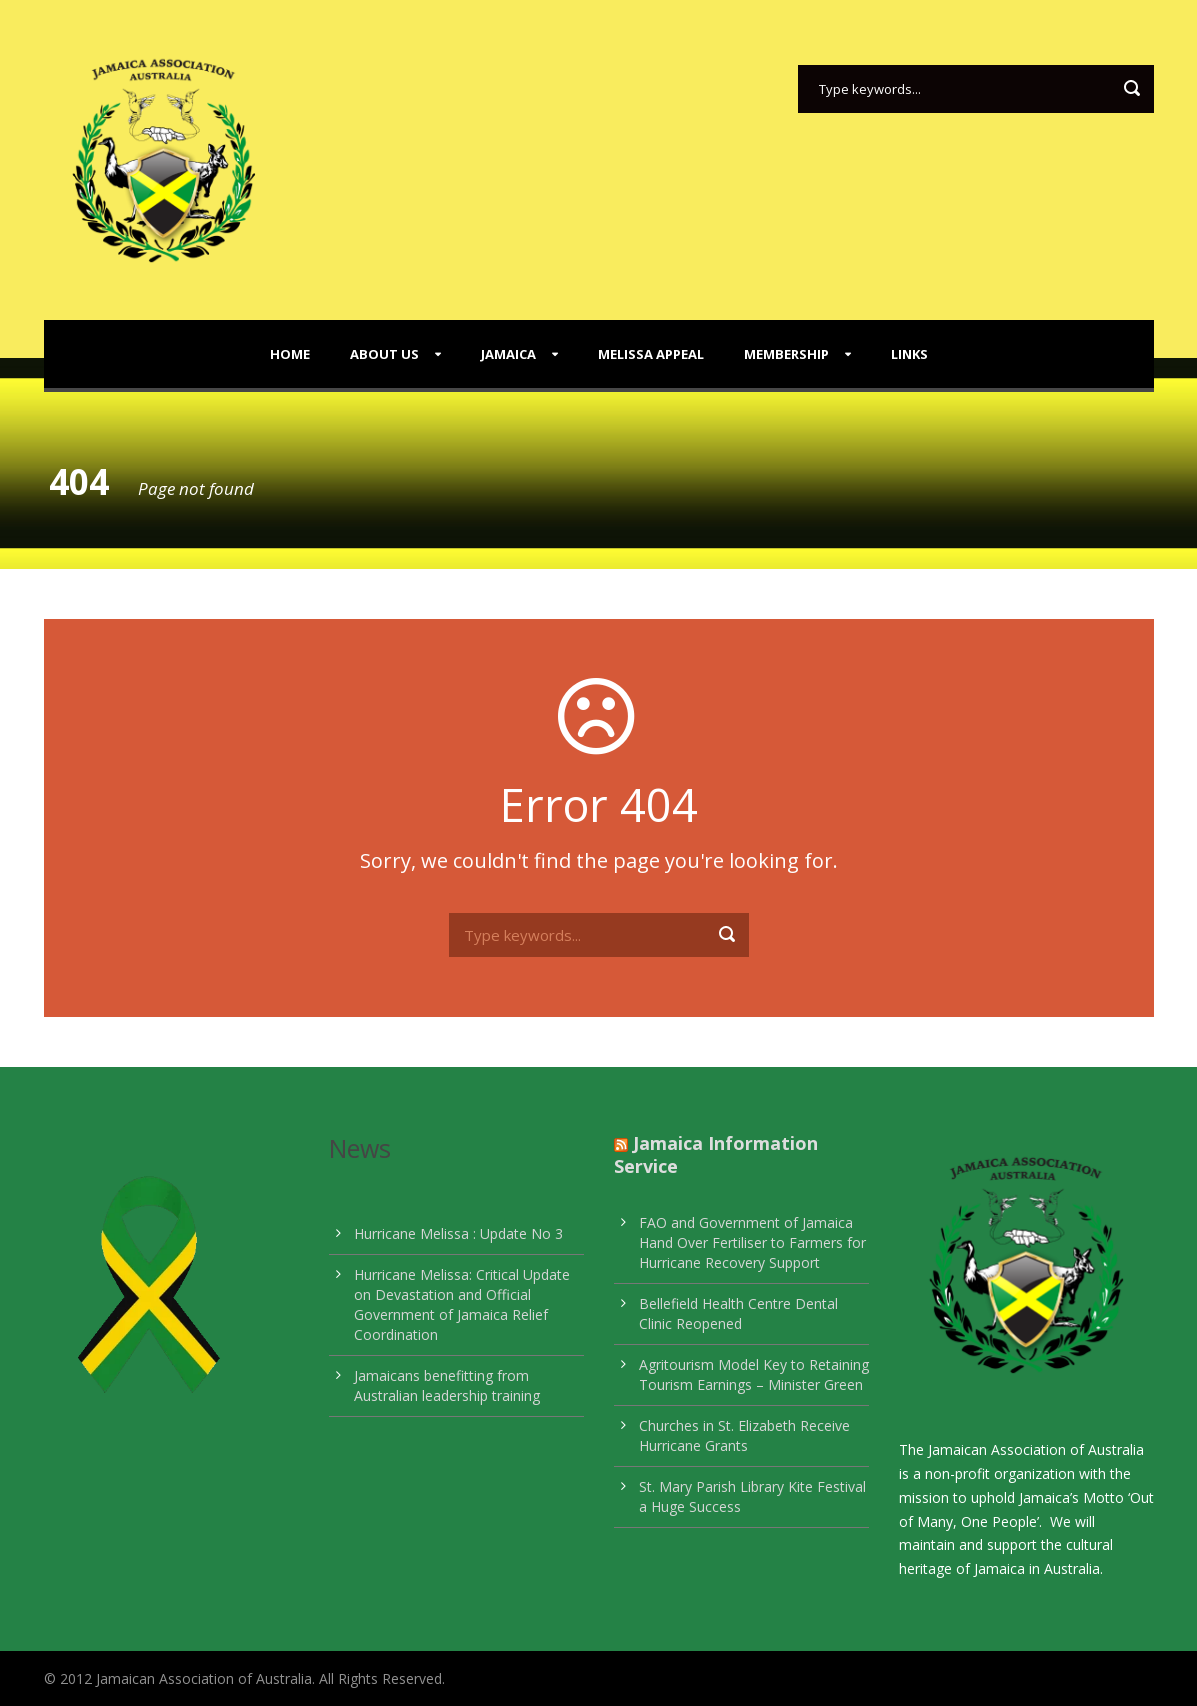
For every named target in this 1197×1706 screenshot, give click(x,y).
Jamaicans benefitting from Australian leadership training (447, 1385)
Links (909, 354)
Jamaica (508, 354)
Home (290, 354)
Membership (786, 354)
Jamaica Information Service (716, 1154)
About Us (384, 354)
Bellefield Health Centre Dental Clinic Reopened (738, 1313)
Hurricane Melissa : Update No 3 (458, 1233)
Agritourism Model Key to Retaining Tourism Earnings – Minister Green (754, 1374)
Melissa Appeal (651, 354)
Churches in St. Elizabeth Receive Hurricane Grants (744, 1435)
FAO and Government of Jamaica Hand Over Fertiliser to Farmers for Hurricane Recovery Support (752, 1242)
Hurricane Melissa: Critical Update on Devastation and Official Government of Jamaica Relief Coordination (462, 1304)
